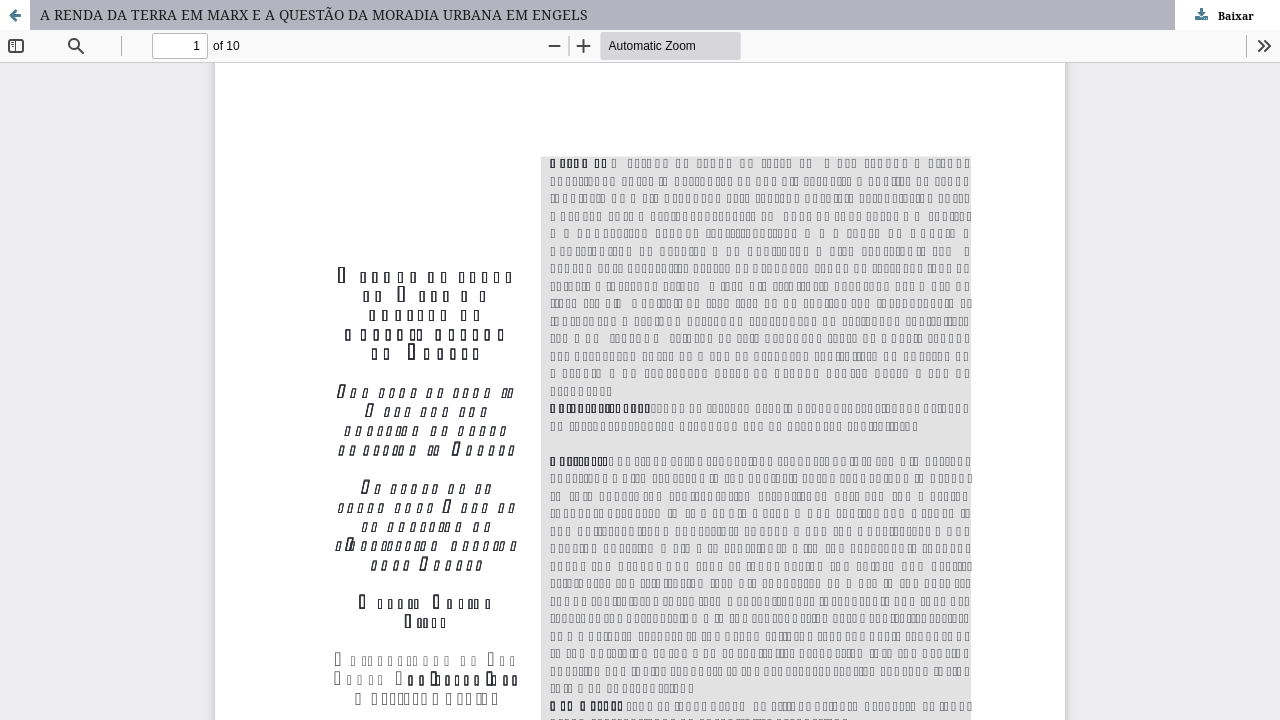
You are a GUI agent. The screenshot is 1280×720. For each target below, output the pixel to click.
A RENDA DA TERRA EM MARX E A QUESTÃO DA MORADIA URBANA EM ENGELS (314, 14)
